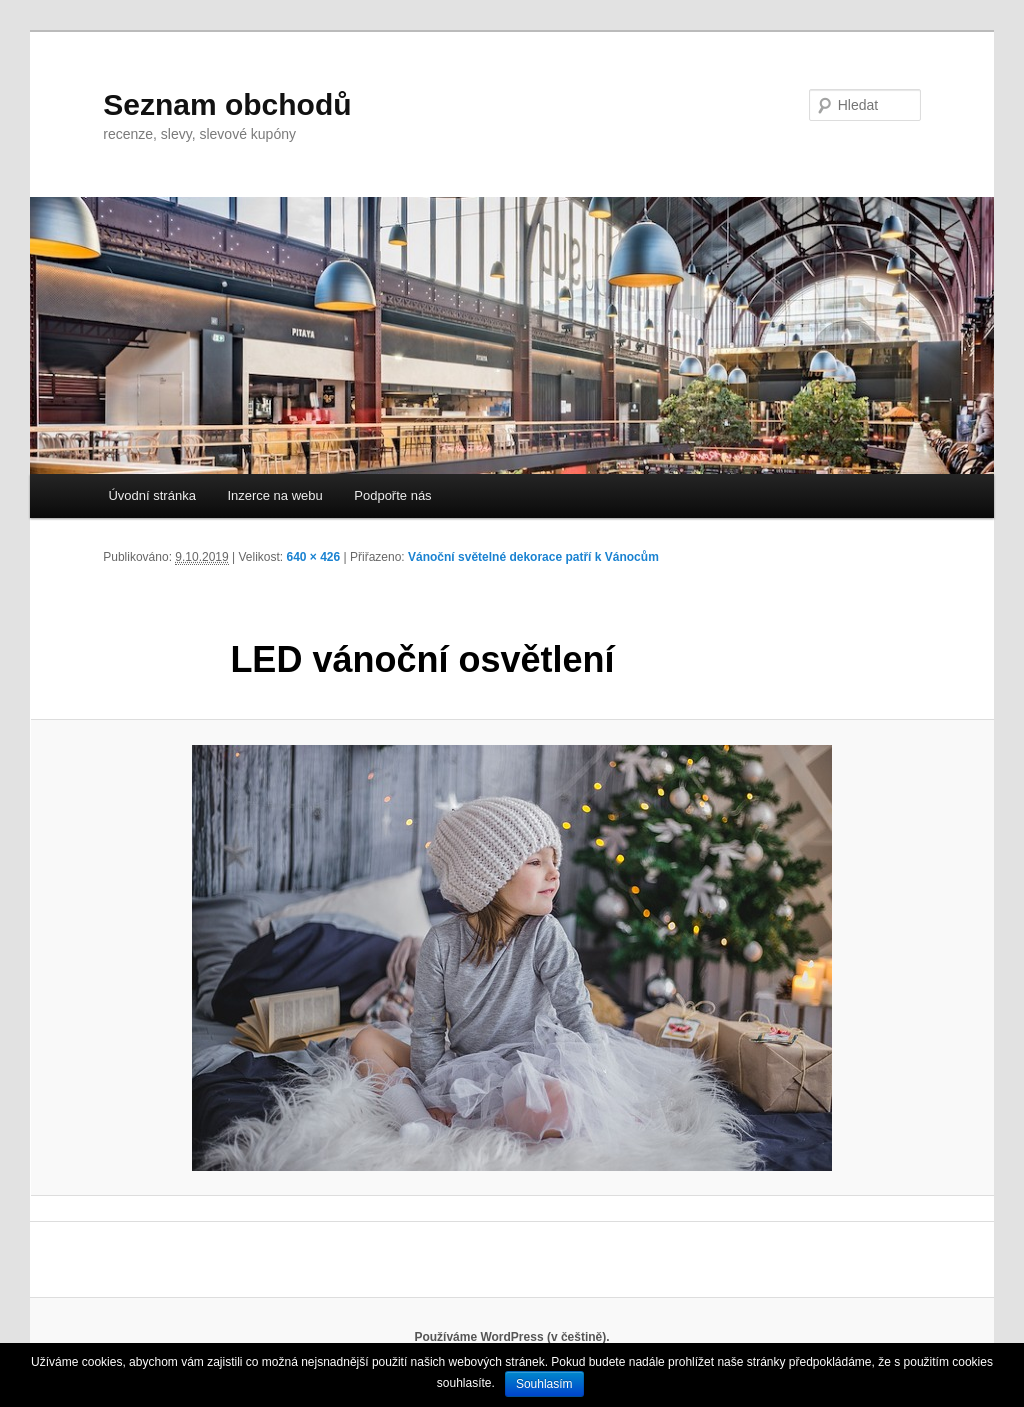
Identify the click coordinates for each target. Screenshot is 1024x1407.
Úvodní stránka (151, 495)
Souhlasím (544, 1384)
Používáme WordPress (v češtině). (511, 1337)
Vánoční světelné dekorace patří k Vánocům (533, 557)
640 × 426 (314, 557)
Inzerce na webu (274, 495)
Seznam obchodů (227, 104)
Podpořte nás (392, 495)
